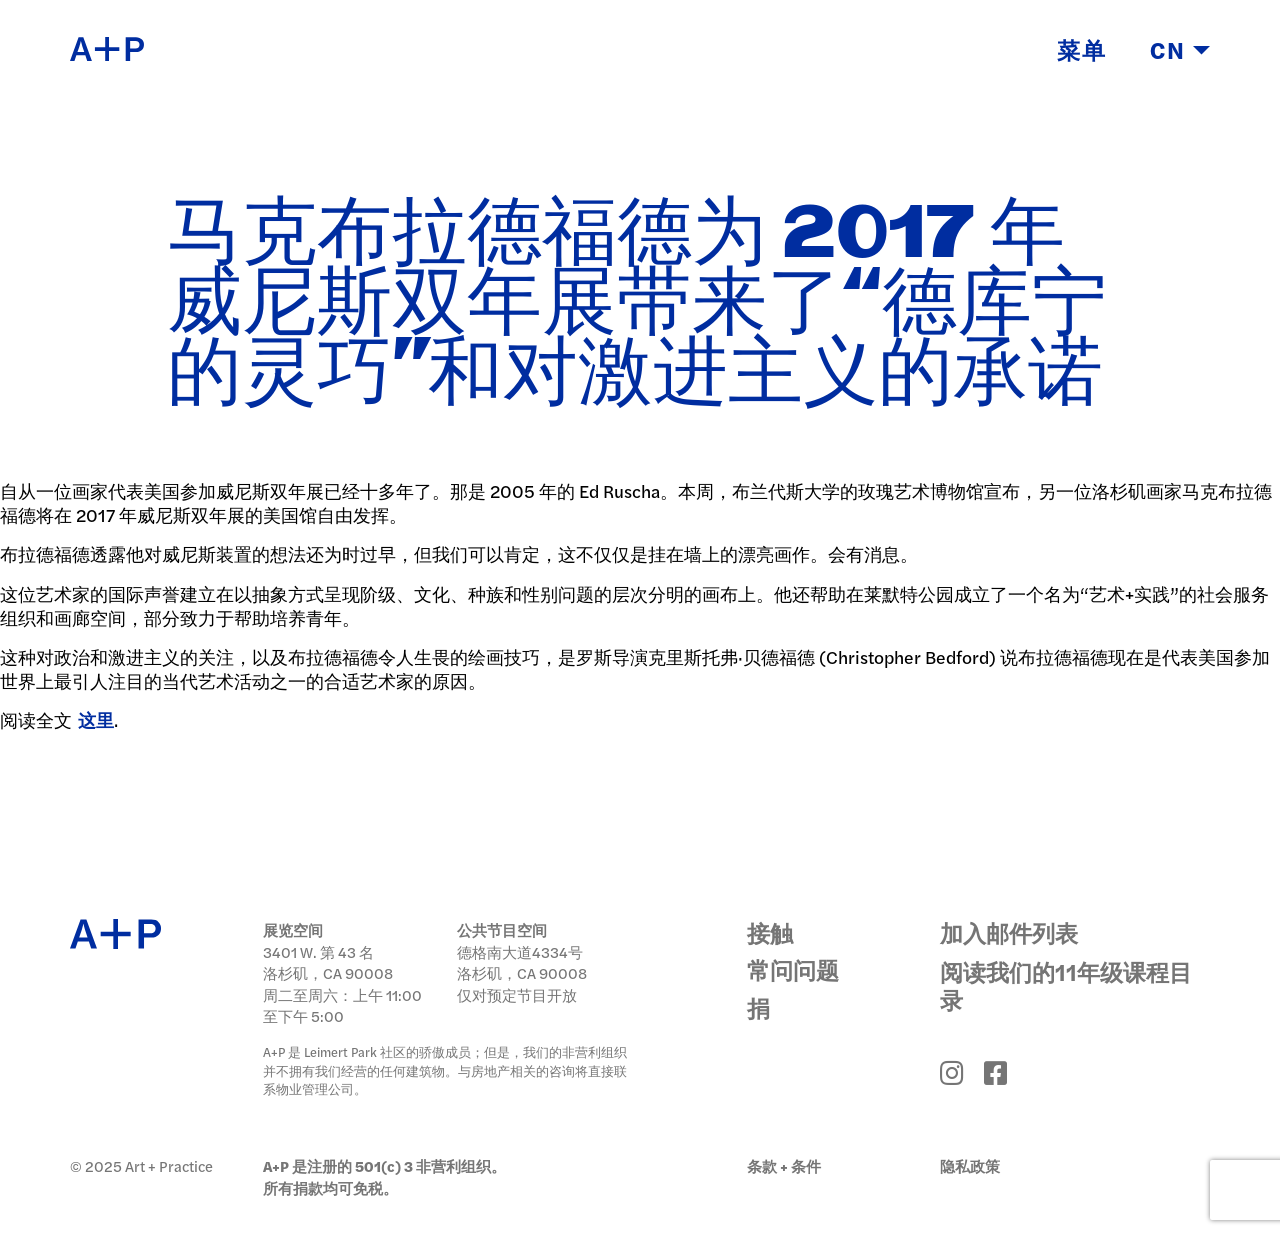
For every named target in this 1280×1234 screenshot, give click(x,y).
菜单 (1082, 51)
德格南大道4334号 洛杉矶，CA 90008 (522, 962)
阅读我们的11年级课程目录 (1066, 985)
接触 (770, 932)
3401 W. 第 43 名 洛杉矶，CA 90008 (328, 962)
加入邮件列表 (1009, 932)
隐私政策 (970, 1165)
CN (1180, 51)
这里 (96, 719)
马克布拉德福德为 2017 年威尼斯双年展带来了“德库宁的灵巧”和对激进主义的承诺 (637, 304)
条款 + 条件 (784, 1165)
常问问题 (793, 969)
